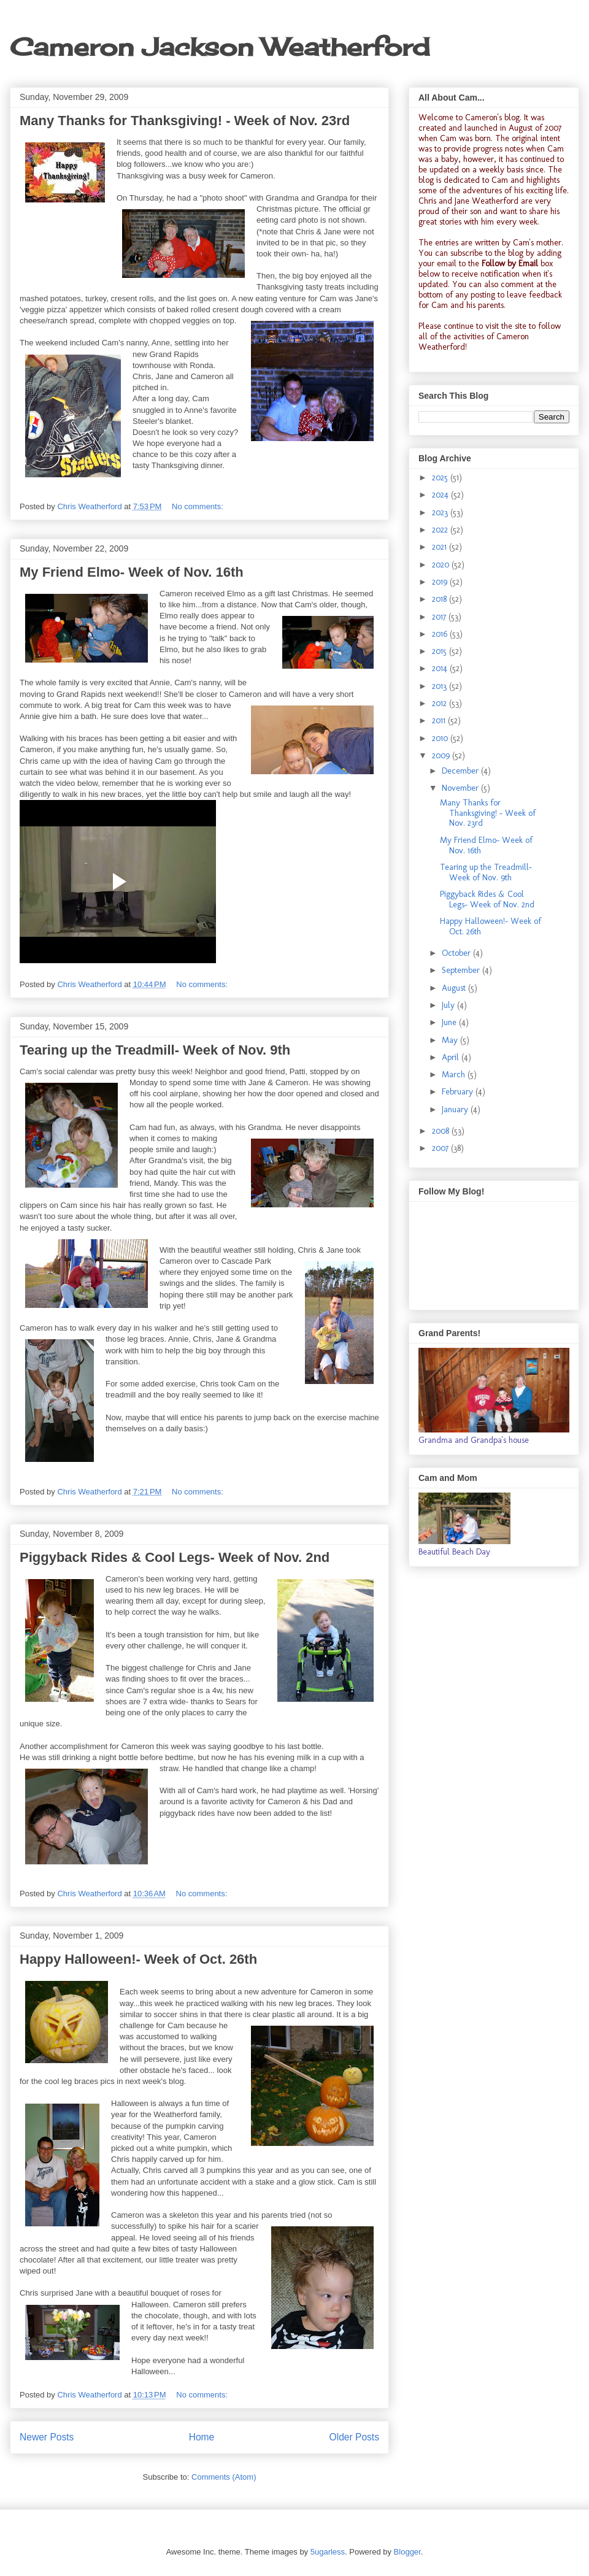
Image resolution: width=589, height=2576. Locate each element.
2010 (441, 738)
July (449, 1005)
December (461, 771)
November (461, 788)
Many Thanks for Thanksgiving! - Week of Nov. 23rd (185, 120)
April (451, 1057)
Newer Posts (47, 2437)
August (455, 988)
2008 (442, 1131)
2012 (440, 703)
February (458, 1091)
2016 (441, 634)
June (450, 1022)
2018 (440, 599)
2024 (441, 495)
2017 (440, 617)
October (457, 953)
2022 (441, 530)
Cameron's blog (492, 117)
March (455, 1074)
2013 (440, 686)
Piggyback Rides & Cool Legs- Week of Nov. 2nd (174, 1557)
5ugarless (327, 2551)
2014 (441, 668)
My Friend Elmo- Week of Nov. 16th (132, 572)
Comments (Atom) (223, 2477)
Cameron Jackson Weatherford (219, 47)
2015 (440, 651)
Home (202, 2437)
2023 (441, 512)
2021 (440, 547)
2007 (441, 1148)
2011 (440, 720)
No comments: (198, 506)
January (456, 1109)
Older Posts (354, 2437)
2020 (442, 564)
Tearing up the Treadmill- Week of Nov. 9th (155, 1050)
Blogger (407, 2551)
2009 (442, 755)
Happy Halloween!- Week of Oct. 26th (138, 1959)
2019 (441, 582)
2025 (441, 477)
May (451, 1040)
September (462, 970)
